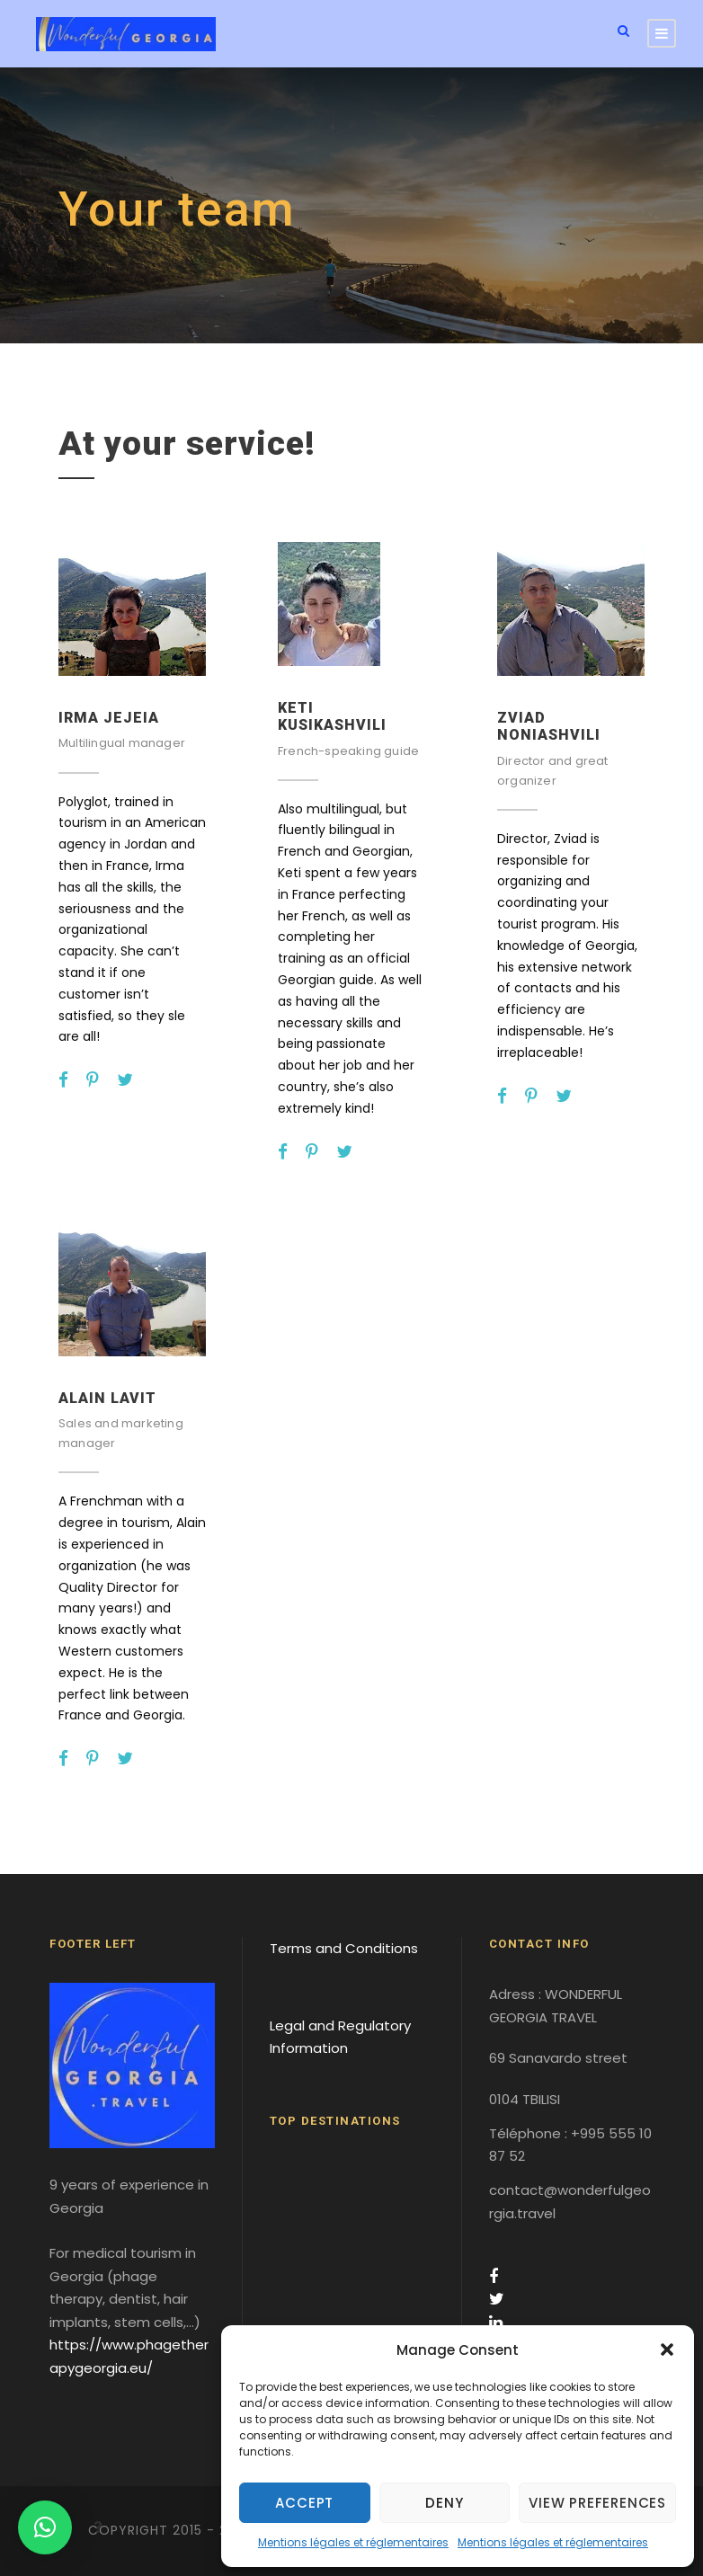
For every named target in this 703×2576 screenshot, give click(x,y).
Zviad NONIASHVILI (549, 726)
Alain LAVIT (107, 1398)
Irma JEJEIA (108, 717)
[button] (667, 2349)
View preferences (597, 2502)
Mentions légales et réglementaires (353, 2542)
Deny (444, 2502)
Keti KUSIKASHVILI (332, 716)
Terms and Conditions (344, 1948)
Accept (304, 2502)
